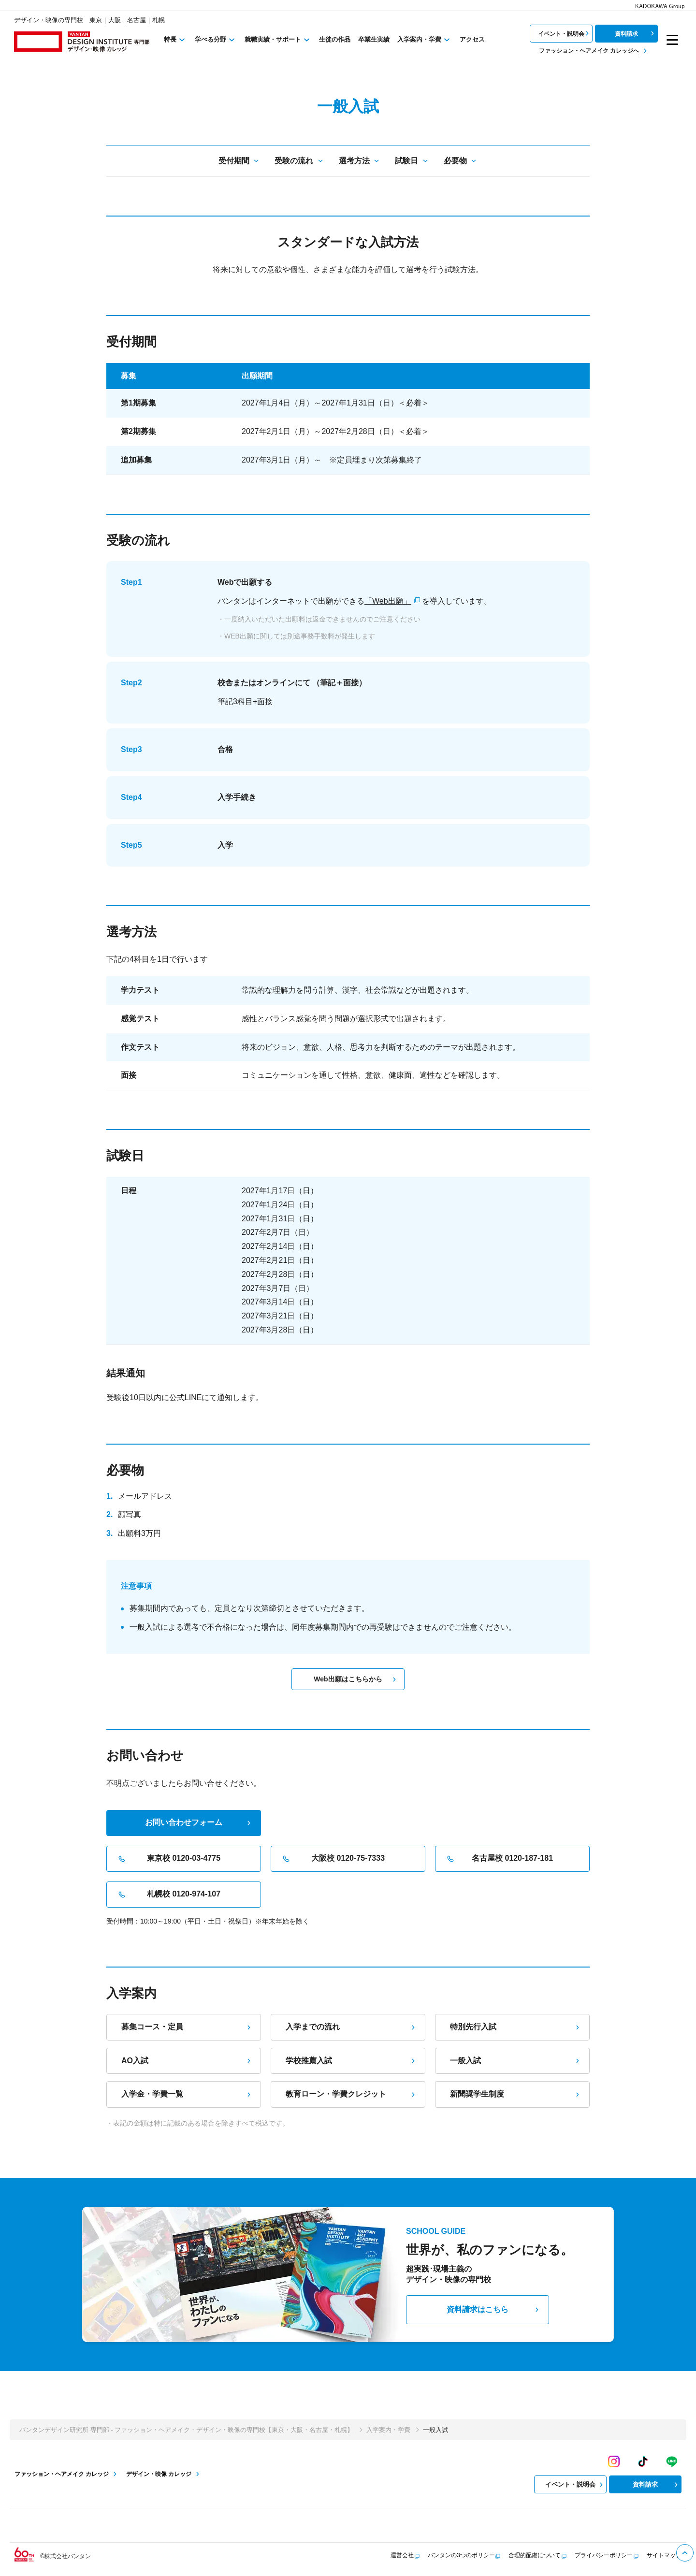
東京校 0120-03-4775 (168, 1859)
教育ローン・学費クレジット (351, 2094)
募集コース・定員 (187, 2027)
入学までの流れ (351, 2027)
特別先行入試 (515, 2027)
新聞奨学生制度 (515, 2094)
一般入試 (515, 2060)
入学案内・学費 (388, 2430)
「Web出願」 (387, 601)
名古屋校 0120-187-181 (499, 1859)
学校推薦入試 (351, 2060)
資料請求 (635, 33)
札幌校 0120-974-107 (168, 1894)
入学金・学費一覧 (187, 2094)
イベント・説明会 (564, 33)
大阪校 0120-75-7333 (332, 1859)
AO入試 (187, 2060)
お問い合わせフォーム (199, 1822)
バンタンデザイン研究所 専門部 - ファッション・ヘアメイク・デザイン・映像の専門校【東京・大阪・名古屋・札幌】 (186, 2430)
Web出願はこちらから (356, 1679)
